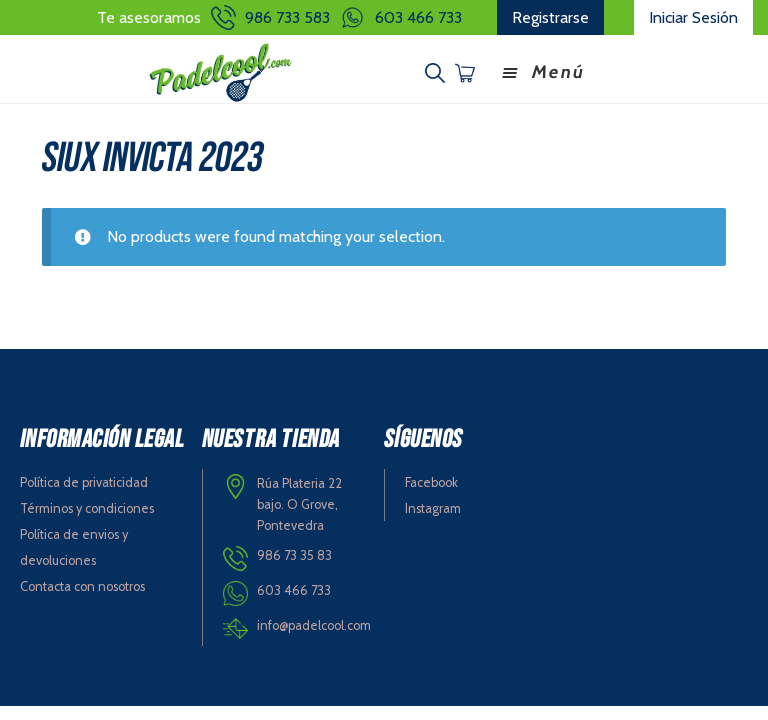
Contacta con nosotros (82, 586)
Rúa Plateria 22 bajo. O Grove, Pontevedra (299, 504)
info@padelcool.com (314, 625)
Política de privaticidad (84, 482)
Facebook (431, 482)
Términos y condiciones (87, 508)
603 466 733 (418, 17)
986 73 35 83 (294, 555)
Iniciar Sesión (693, 17)
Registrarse (550, 17)
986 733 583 (287, 17)
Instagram (433, 508)
